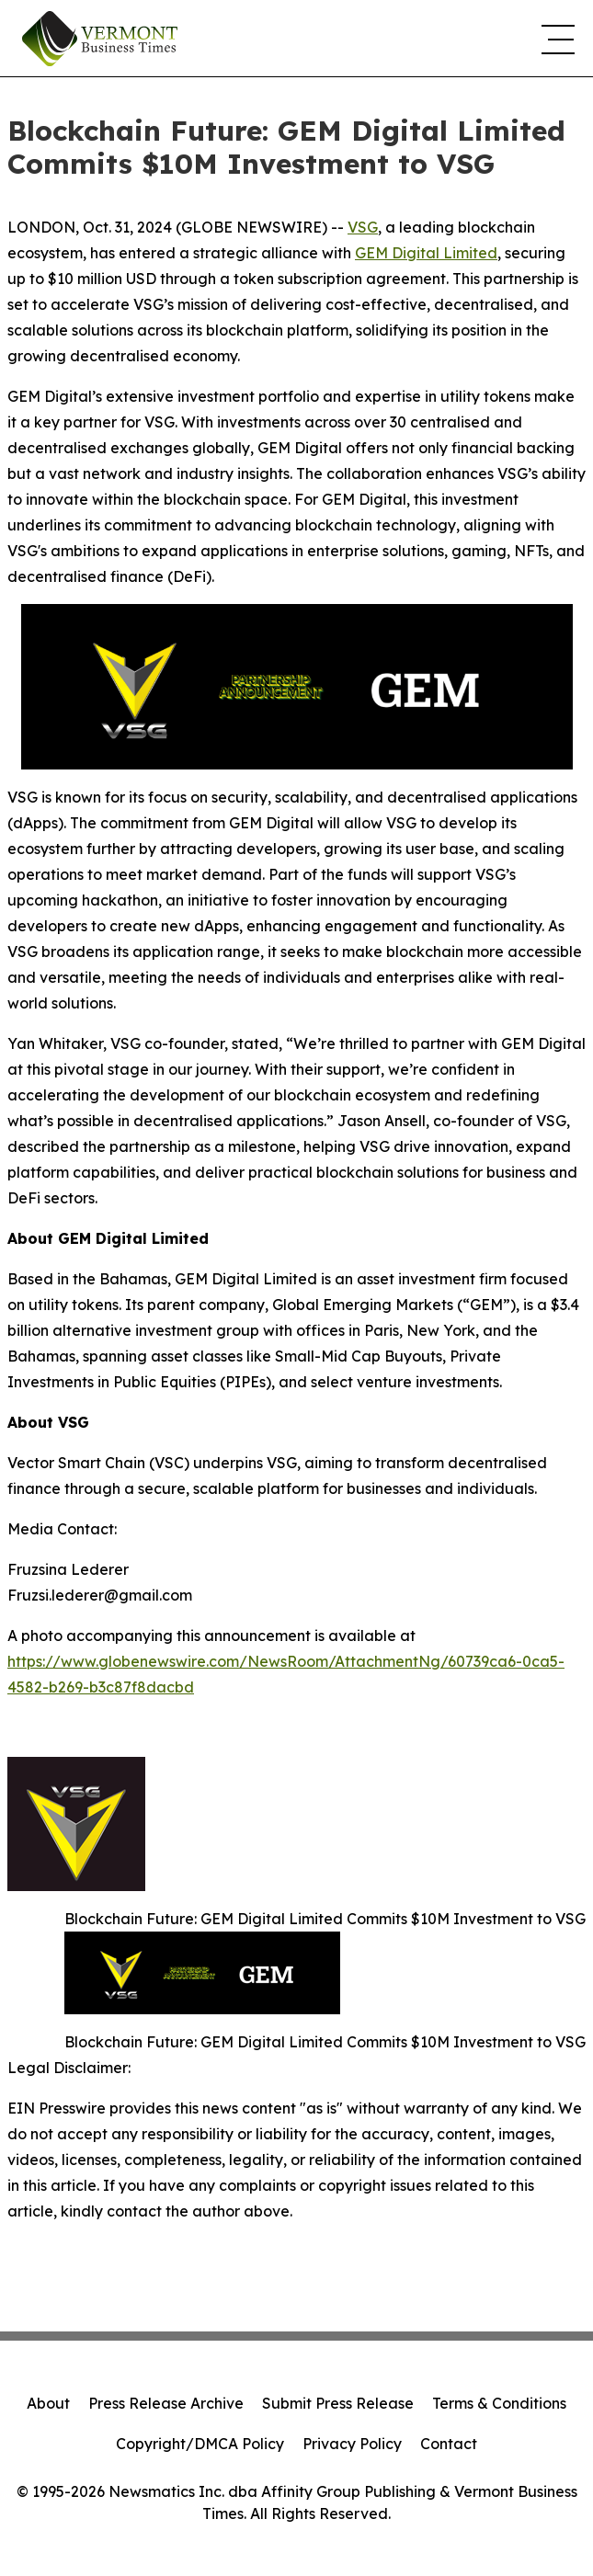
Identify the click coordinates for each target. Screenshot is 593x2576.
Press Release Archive (166, 2403)
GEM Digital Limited (426, 253)
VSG (363, 227)
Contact (448, 2443)
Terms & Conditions (499, 2403)
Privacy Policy (352, 2443)
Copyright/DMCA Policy (200, 2443)
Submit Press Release (338, 2403)
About (48, 2403)
